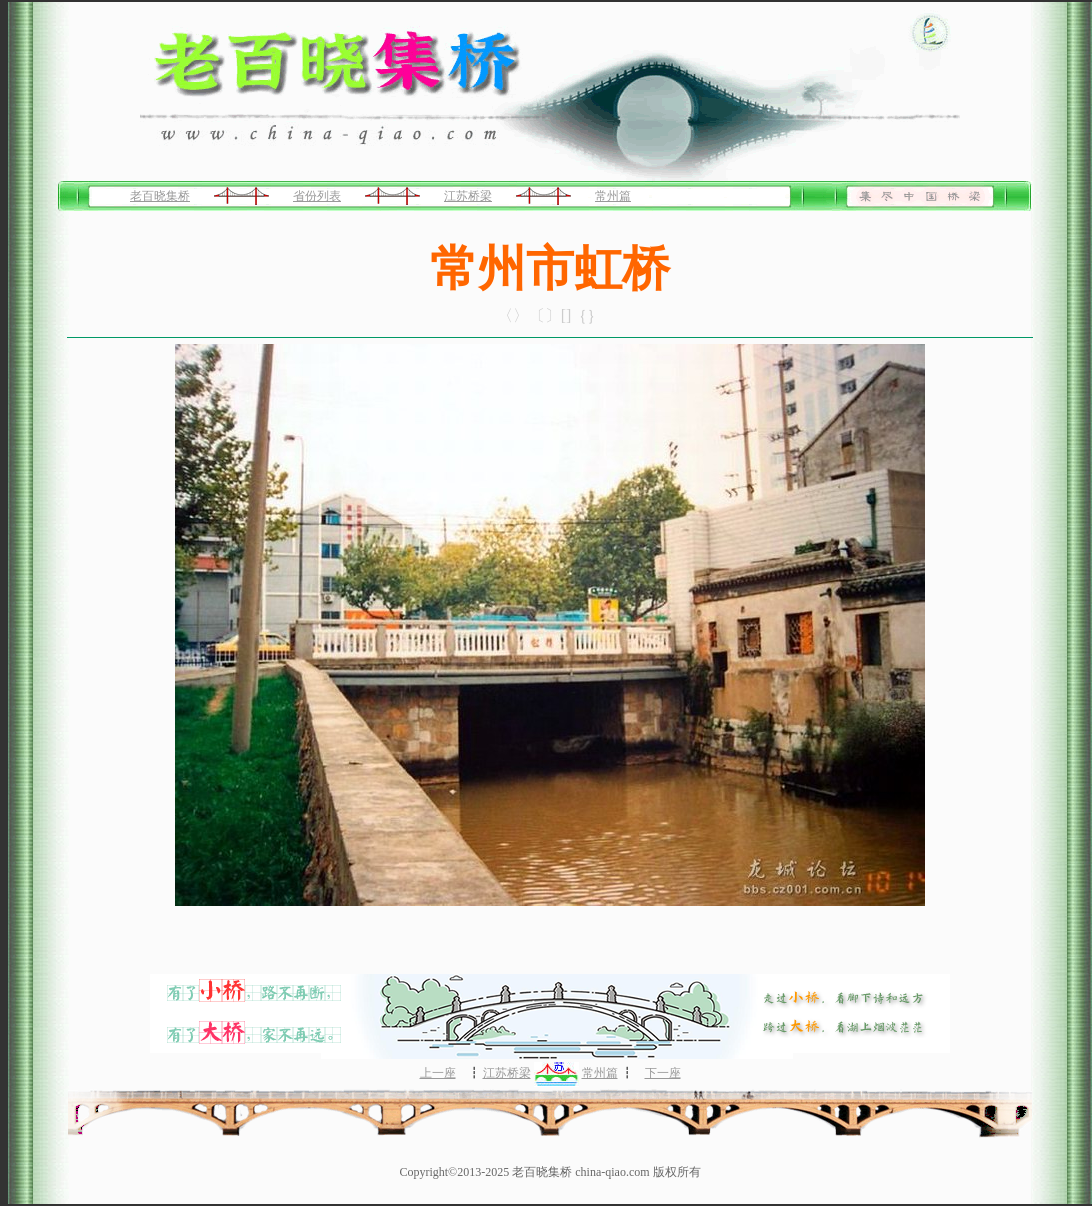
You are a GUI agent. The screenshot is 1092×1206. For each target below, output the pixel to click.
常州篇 (613, 196)
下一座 (663, 1073)
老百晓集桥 (160, 196)
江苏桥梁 (468, 196)
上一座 (438, 1073)
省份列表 (317, 196)
